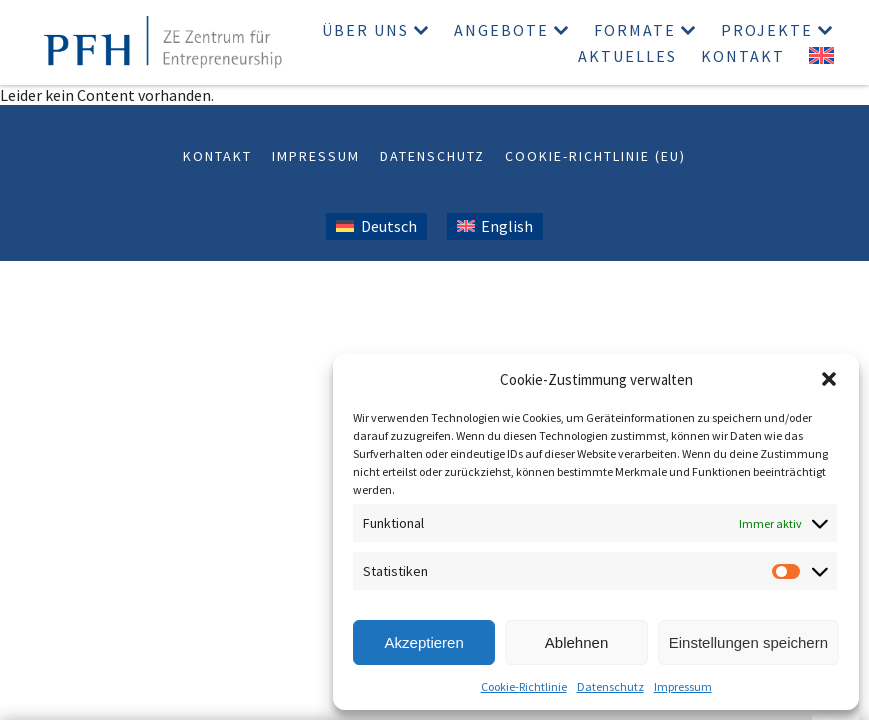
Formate (635, 30)
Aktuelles (627, 56)
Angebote (501, 30)
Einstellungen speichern (748, 642)
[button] (829, 379)
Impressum (683, 686)
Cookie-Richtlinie (524, 686)
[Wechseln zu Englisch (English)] (495, 226)
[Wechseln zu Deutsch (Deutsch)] (376, 226)
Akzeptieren (424, 642)
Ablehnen (576, 642)
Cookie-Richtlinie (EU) (595, 156)
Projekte (767, 30)
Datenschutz (610, 686)
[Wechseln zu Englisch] (821, 55)
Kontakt (743, 56)
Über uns (365, 30)
